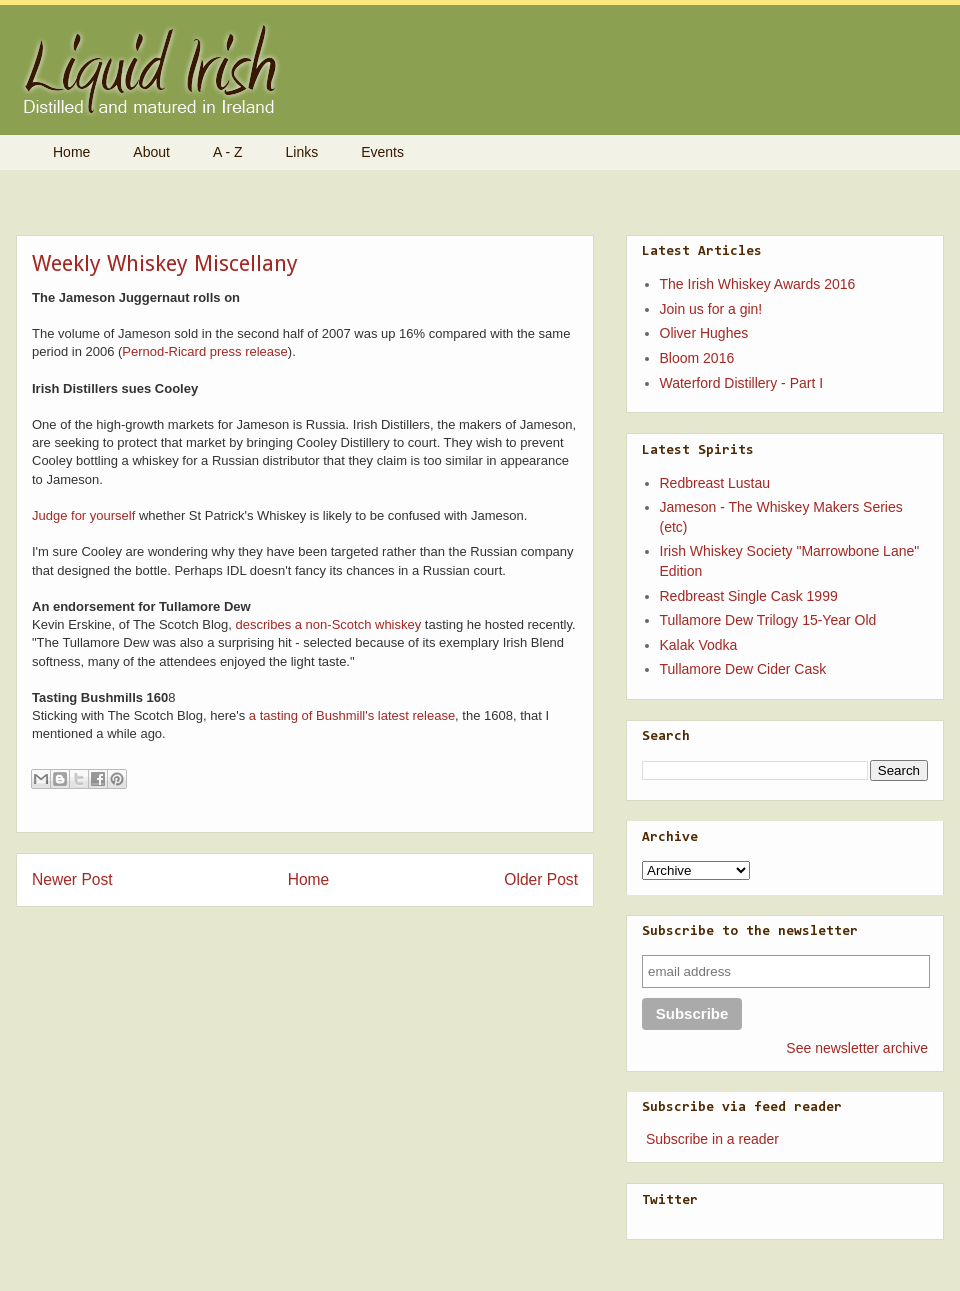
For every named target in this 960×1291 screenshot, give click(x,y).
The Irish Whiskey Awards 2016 (758, 284)
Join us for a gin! (711, 309)
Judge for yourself (83, 515)
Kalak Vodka (699, 645)
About (151, 152)
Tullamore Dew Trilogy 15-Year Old (768, 620)
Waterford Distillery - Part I (742, 383)
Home (71, 152)
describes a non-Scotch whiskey (329, 624)
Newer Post (72, 879)
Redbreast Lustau (715, 483)
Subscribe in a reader (712, 1139)
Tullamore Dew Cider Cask (743, 669)
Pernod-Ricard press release (204, 351)
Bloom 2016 (697, 358)
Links (302, 152)
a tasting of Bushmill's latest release (352, 715)
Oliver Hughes (704, 333)
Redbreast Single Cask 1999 (749, 596)
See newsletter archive (857, 1048)
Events (382, 152)
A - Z (228, 152)
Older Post (541, 879)
